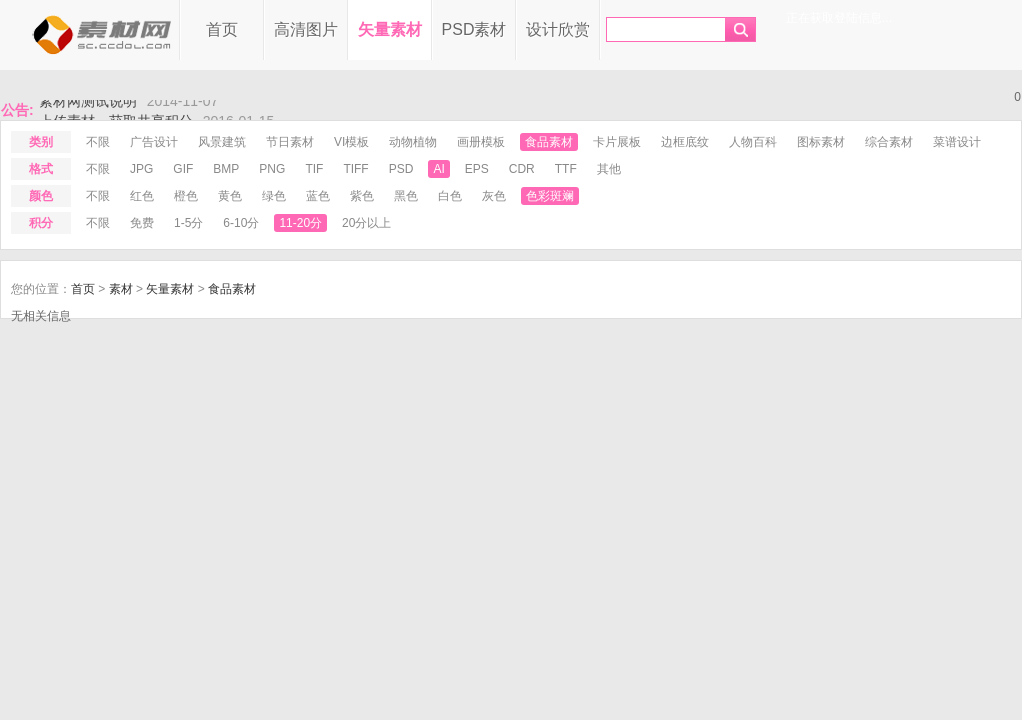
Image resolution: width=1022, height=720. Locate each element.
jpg (141, 169)
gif (183, 169)
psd (401, 169)
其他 (609, 169)
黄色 (230, 196)
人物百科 (753, 142)
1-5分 (188, 223)
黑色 (406, 196)
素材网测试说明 (88, 106)
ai (438, 169)
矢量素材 (390, 29)
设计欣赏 (558, 29)
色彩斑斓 (550, 196)
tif (314, 169)
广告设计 (154, 142)
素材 (121, 289)
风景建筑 (222, 142)
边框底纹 (685, 142)
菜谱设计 (957, 142)
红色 (142, 196)
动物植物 (413, 142)
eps (477, 169)
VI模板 (351, 142)
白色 (450, 196)
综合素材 (889, 142)
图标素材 (821, 142)
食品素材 (549, 142)
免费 (142, 223)
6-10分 (241, 223)
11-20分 (300, 223)
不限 (98, 142)
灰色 (494, 196)
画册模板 (481, 142)
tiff (355, 169)
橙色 (186, 196)
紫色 (362, 196)
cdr (522, 169)
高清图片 (306, 29)
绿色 (274, 196)
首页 (222, 29)
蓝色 (318, 196)
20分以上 (366, 223)
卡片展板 (617, 142)
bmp (226, 169)
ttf (566, 169)
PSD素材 (474, 29)
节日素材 (290, 142)
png (272, 169)
